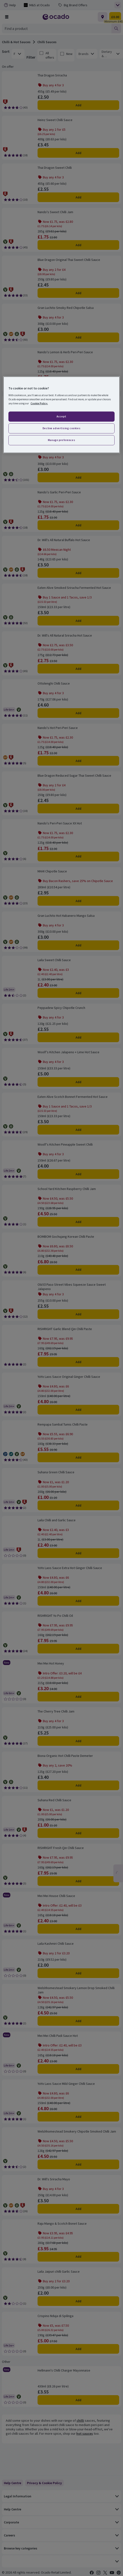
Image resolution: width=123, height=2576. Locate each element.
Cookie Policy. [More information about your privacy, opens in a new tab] (39, 403)
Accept (61, 416)
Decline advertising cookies (61, 428)
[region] (61, 414)
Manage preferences (61, 440)
